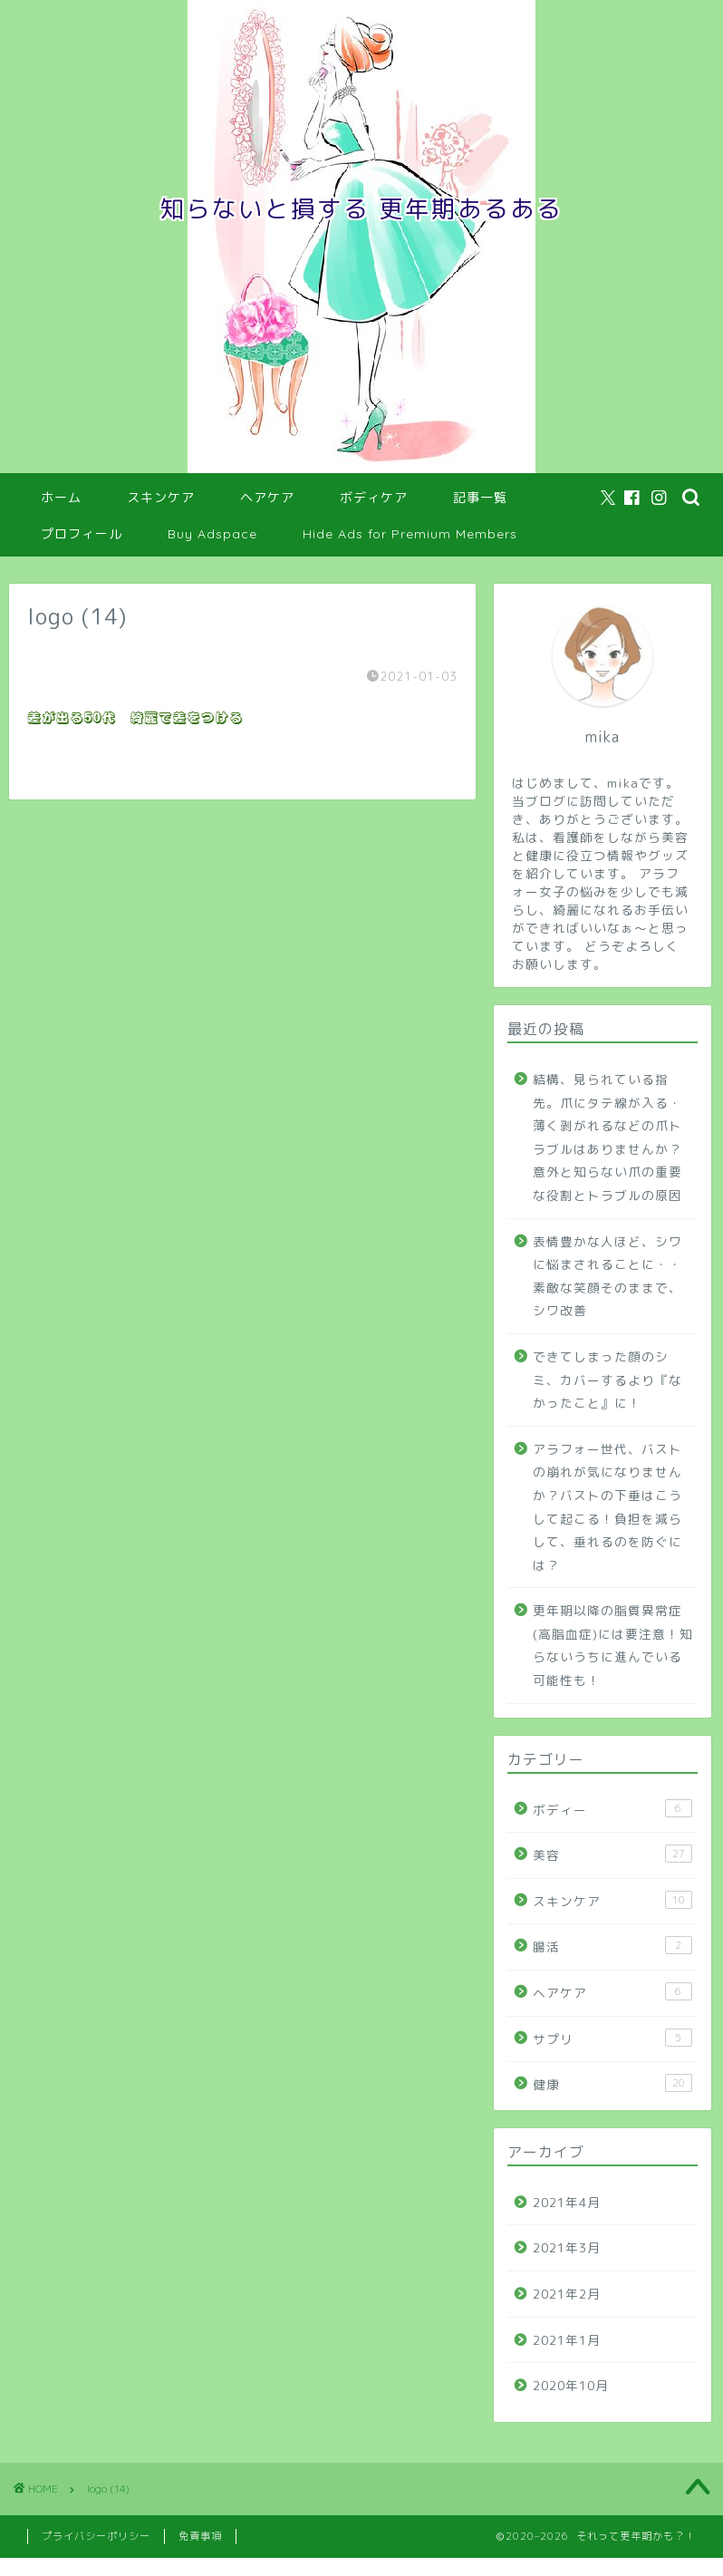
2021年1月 (567, 2339)
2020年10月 (571, 2385)
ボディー (612, 1808)
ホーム (61, 497)
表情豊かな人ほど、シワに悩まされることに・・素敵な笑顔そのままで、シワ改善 (607, 1276)
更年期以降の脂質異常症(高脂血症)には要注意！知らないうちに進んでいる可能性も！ (613, 1645)
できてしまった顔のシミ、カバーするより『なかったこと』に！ (607, 1379)
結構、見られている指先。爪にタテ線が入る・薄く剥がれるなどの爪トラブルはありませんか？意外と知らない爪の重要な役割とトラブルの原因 (607, 1137)
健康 (612, 2083)
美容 (612, 1854)
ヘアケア (267, 497)
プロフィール (81, 534)
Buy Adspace (212, 534)
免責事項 (200, 2536)
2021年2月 (567, 2293)
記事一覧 (480, 497)
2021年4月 (567, 2202)
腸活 (612, 1945)
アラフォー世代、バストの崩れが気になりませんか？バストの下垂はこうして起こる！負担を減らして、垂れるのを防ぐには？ (607, 1507)
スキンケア (161, 497)
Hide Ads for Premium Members (410, 534)
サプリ (612, 2038)
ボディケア (374, 497)
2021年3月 (567, 2247)
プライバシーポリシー (96, 2536)
